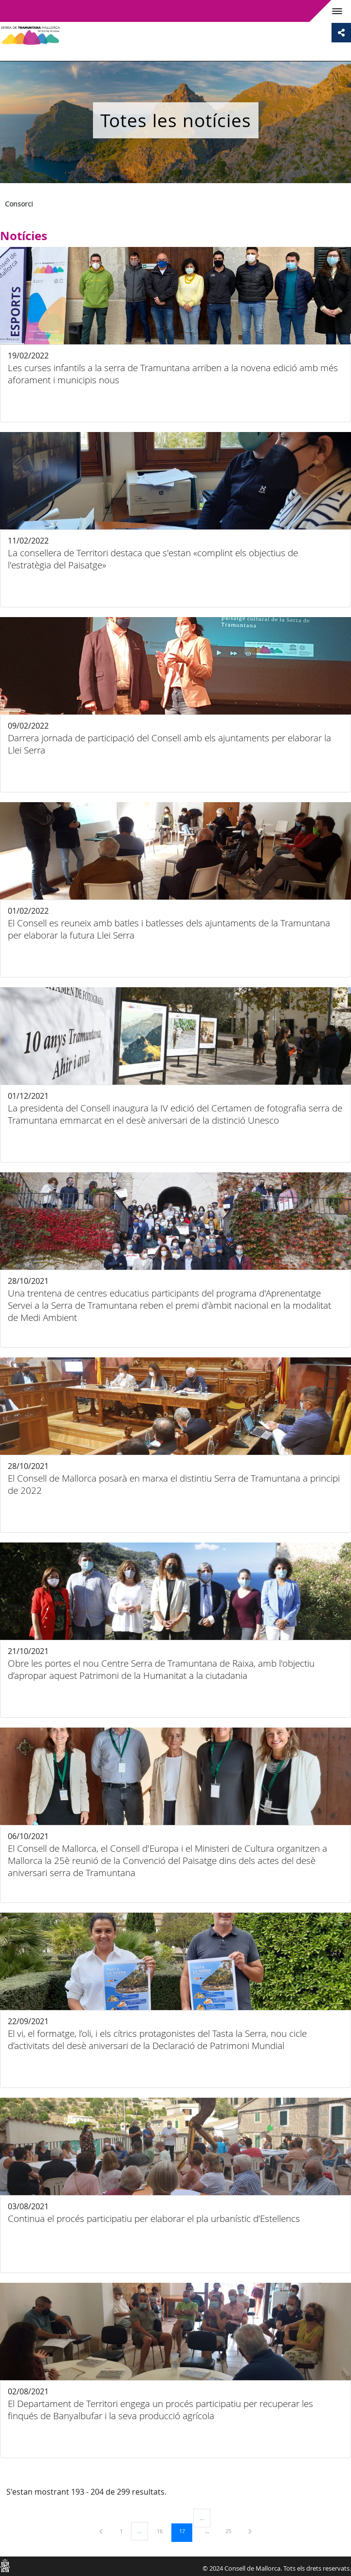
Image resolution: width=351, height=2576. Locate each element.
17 (185, 2531)
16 (163, 2531)
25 (232, 2531)
